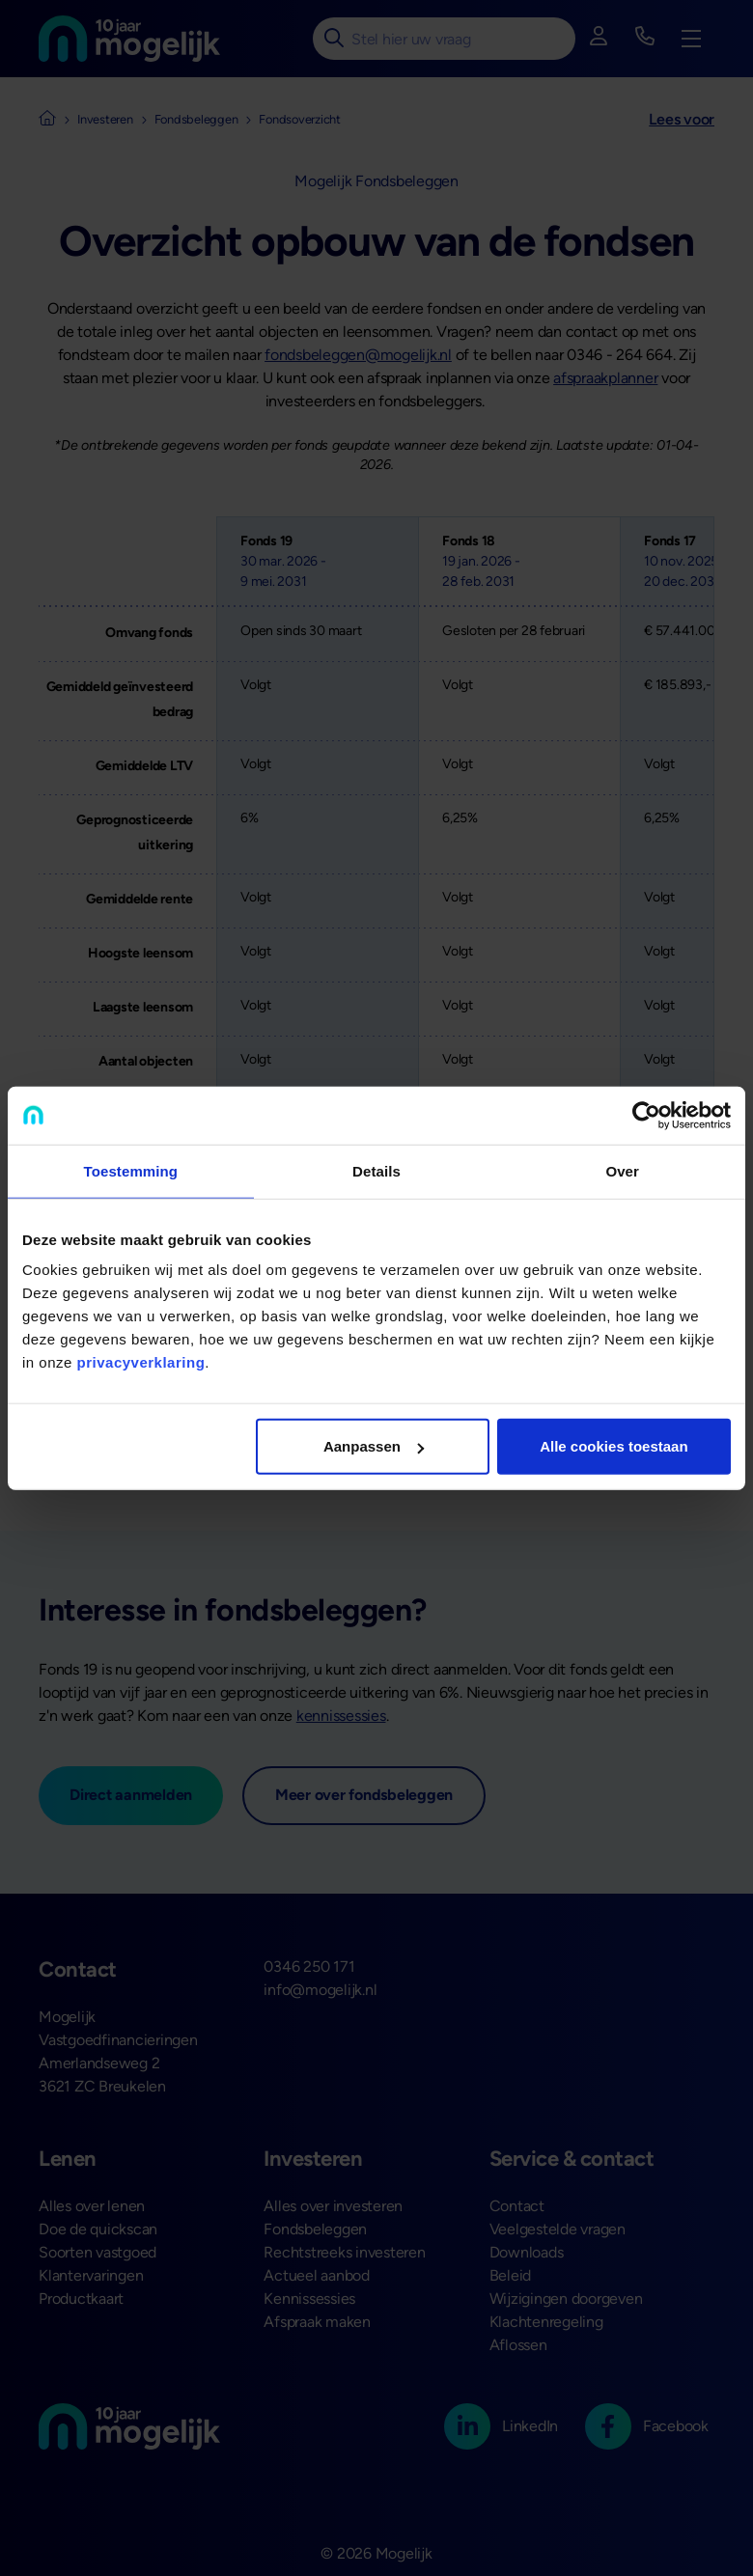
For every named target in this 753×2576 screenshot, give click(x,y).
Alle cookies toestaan (613, 1446)
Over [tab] (622, 1170)
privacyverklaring (141, 1362)
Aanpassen (373, 1446)
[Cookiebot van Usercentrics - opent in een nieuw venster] (646, 1114)
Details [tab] (376, 1170)
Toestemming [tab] (131, 1170)
